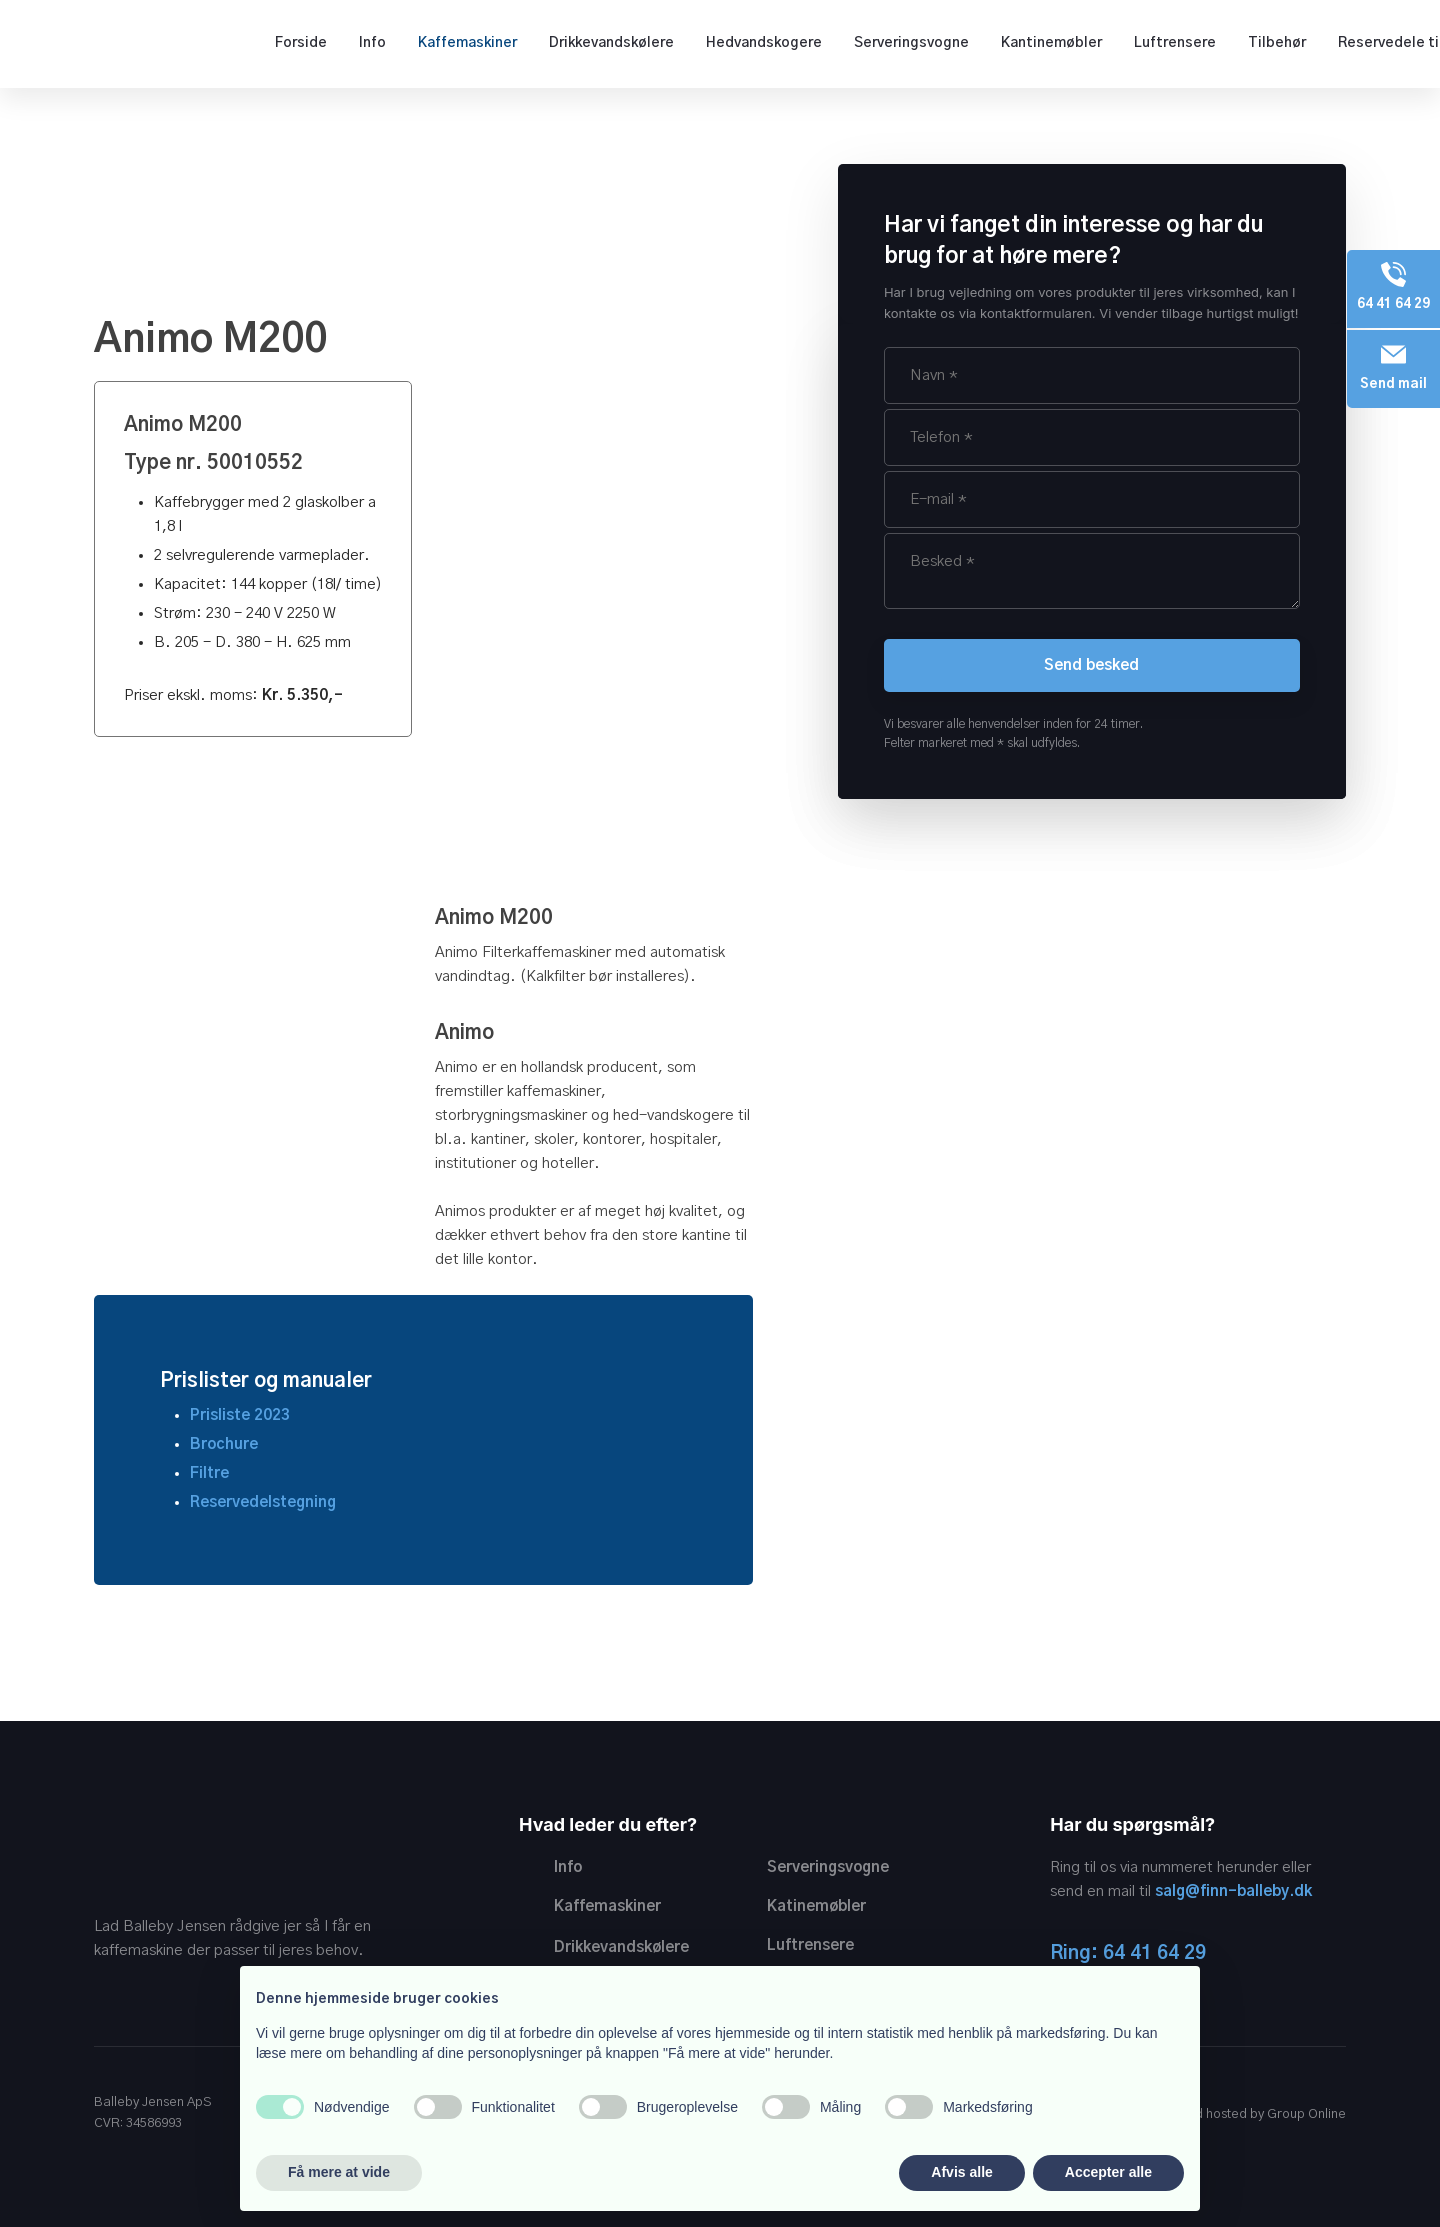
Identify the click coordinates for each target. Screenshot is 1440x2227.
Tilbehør (1277, 43)
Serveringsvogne (911, 43)
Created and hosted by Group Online (1236, 2114)
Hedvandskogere (764, 43)
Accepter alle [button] (1108, 2172)
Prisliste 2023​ (240, 1415)
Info (372, 43)
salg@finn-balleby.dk (1233, 1891)
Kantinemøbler (1051, 43)
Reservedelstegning (263, 1502)
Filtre (209, 1473)
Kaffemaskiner (467, 43)
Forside (301, 43)
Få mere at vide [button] (339, 2172)
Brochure (224, 1444)
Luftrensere (1175, 43)
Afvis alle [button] (961, 2172)
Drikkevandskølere (611, 43)
